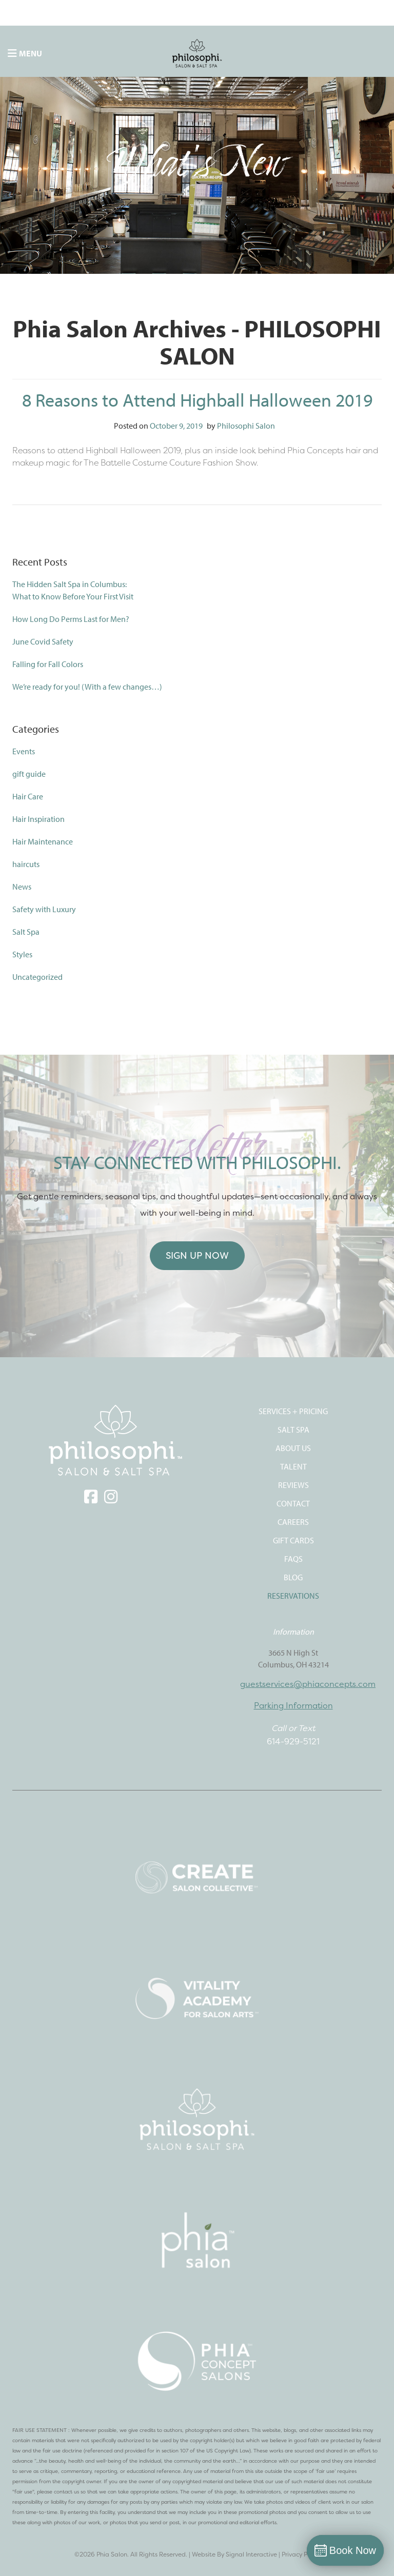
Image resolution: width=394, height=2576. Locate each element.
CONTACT (293, 1503)
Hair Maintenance (42, 841)
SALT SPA (293, 1429)
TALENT (293, 1466)
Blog (293, 1577)
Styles (22, 954)
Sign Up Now (197, 1255)
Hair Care (27, 796)
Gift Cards (293, 1540)
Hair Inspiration (38, 819)
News (21, 886)
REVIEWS (293, 1485)
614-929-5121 (293, 1741)
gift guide (29, 774)
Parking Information (293, 1705)
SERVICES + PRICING (293, 1411)
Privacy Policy (301, 2554)
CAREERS (293, 1522)
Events (23, 751)
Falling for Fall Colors (47, 664)
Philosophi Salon (246, 425)
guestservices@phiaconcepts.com (308, 1683)
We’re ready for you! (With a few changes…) (87, 686)
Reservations (293, 1596)
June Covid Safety (42, 641)
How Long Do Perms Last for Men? (70, 619)
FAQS (293, 1559)
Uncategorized (37, 977)
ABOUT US (293, 1448)
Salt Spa (26, 932)
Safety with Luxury (44, 909)
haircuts (26, 864)
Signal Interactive (251, 2554)
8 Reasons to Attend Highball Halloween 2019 (197, 399)
